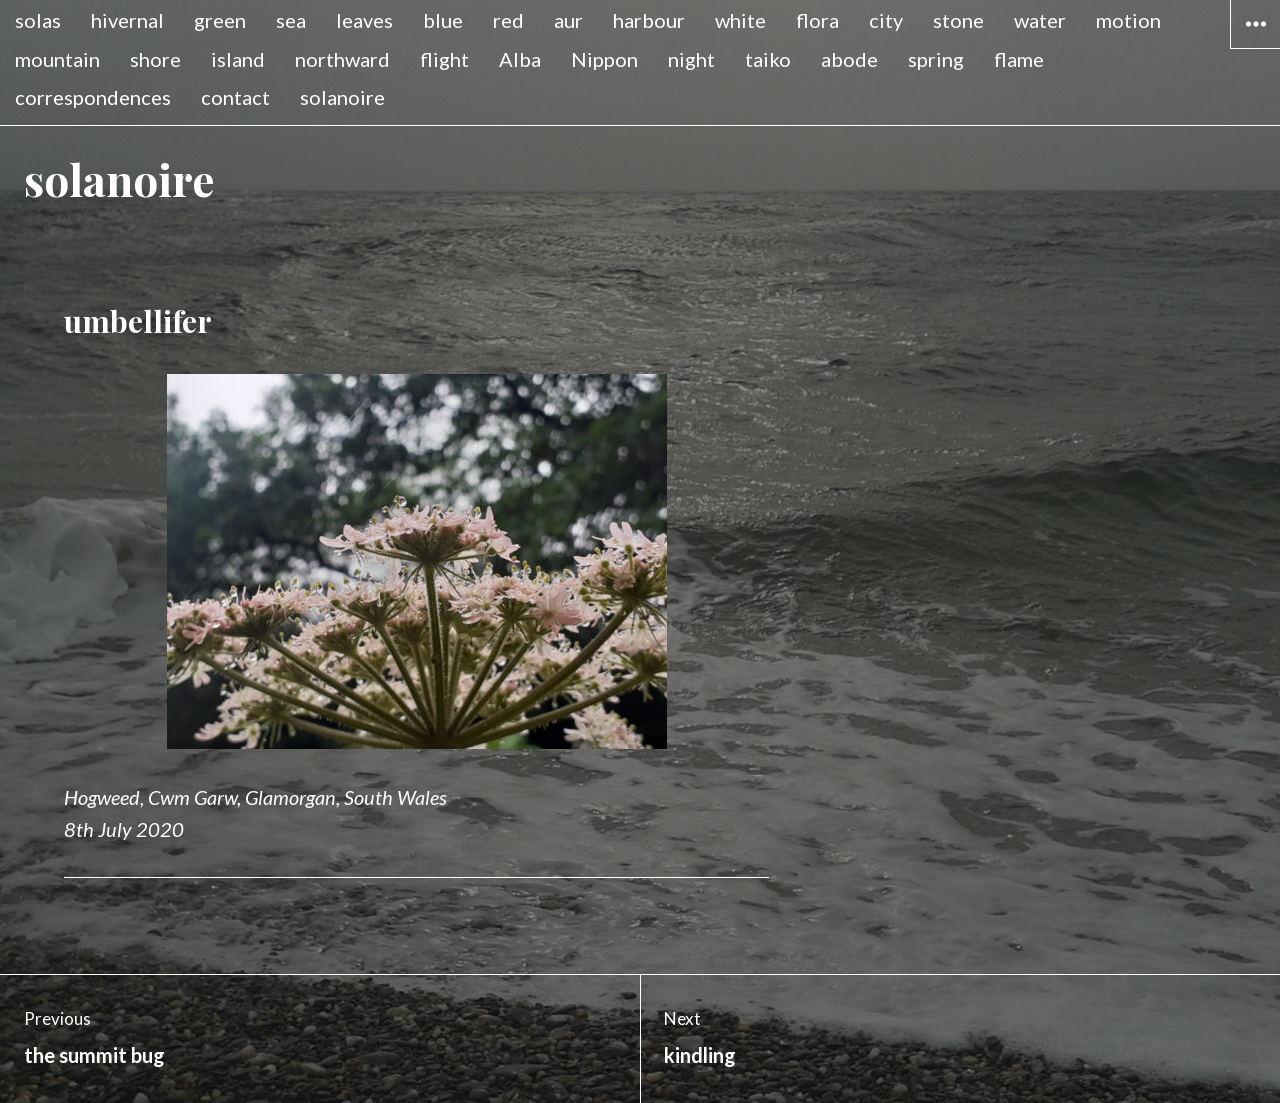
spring (936, 59)
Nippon (604, 59)
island (238, 59)
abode (849, 59)
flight (444, 59)
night (691, 59)
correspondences (93, 97)
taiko (768, 59)
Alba (520, 59)
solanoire (342, 97)
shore (155, 59)
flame (1019, 59)
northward (342, 59)
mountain (57, 59)
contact (235, 97)
